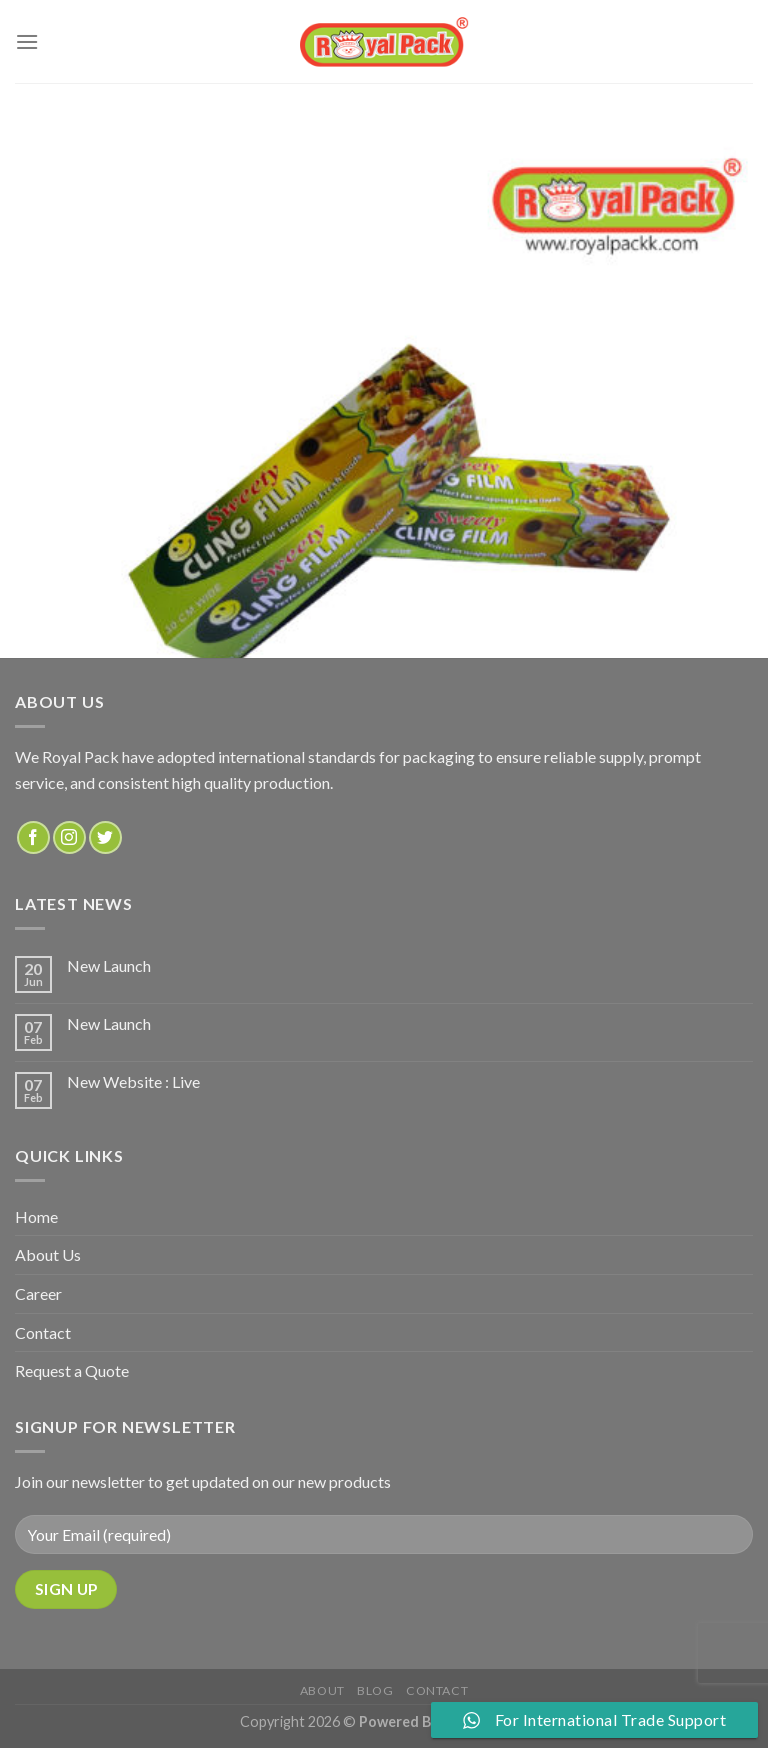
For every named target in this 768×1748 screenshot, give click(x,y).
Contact (43, 1332)
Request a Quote (72, 1370)
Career (38, 1293)
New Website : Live (133, 1081)
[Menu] (27, 41)
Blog (375, 1690)
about (322, 1690)
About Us (48, 1254)
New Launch (109, 965)
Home (36, 1216)
